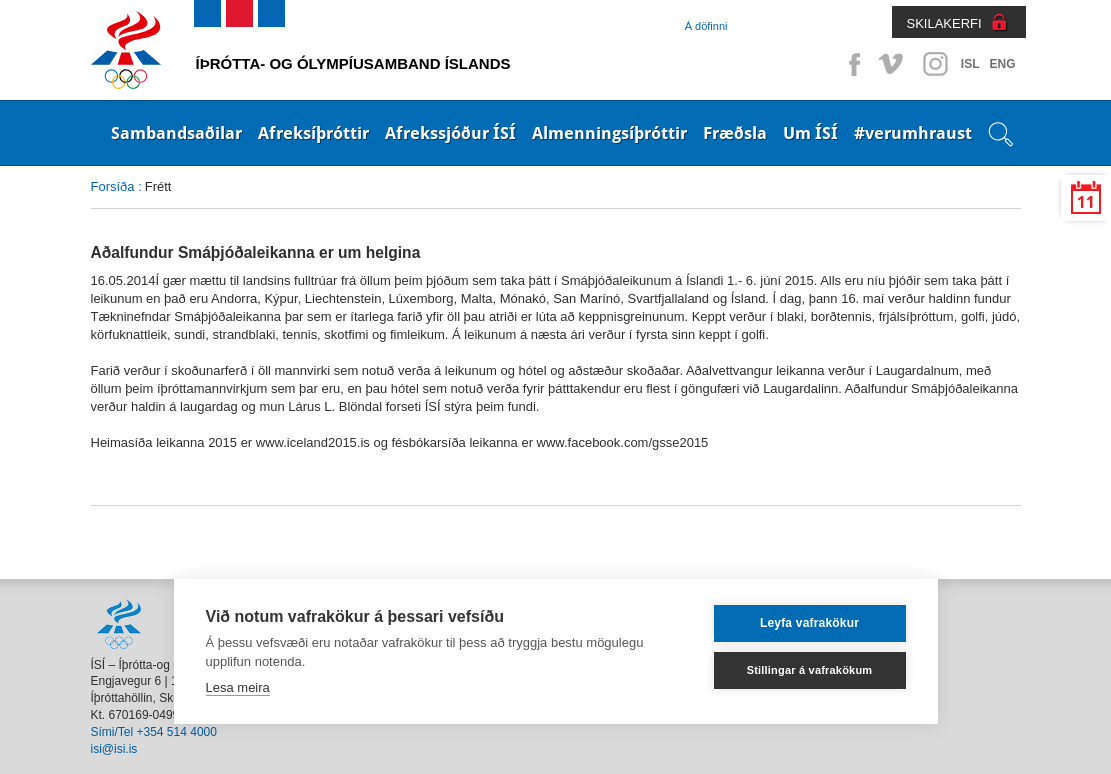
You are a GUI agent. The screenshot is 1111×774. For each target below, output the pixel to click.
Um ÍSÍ (810, 133)
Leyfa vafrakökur (809, 623)
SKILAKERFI (944, 23)
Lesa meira (238, 687)
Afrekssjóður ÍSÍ (450, 133)
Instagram (935, 64)
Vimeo (893, 64)
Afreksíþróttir (313, 133)
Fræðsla (735, 133)
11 (1086, 202)
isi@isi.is (114, 749)
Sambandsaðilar (176, 133)
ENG (1002, 64)
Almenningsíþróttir (609, 133)
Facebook (851, 64)
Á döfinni (706, 26)
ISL (970, 64)
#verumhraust (913, 133)
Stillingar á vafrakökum (810, 670)
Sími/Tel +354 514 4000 (154, 732)
